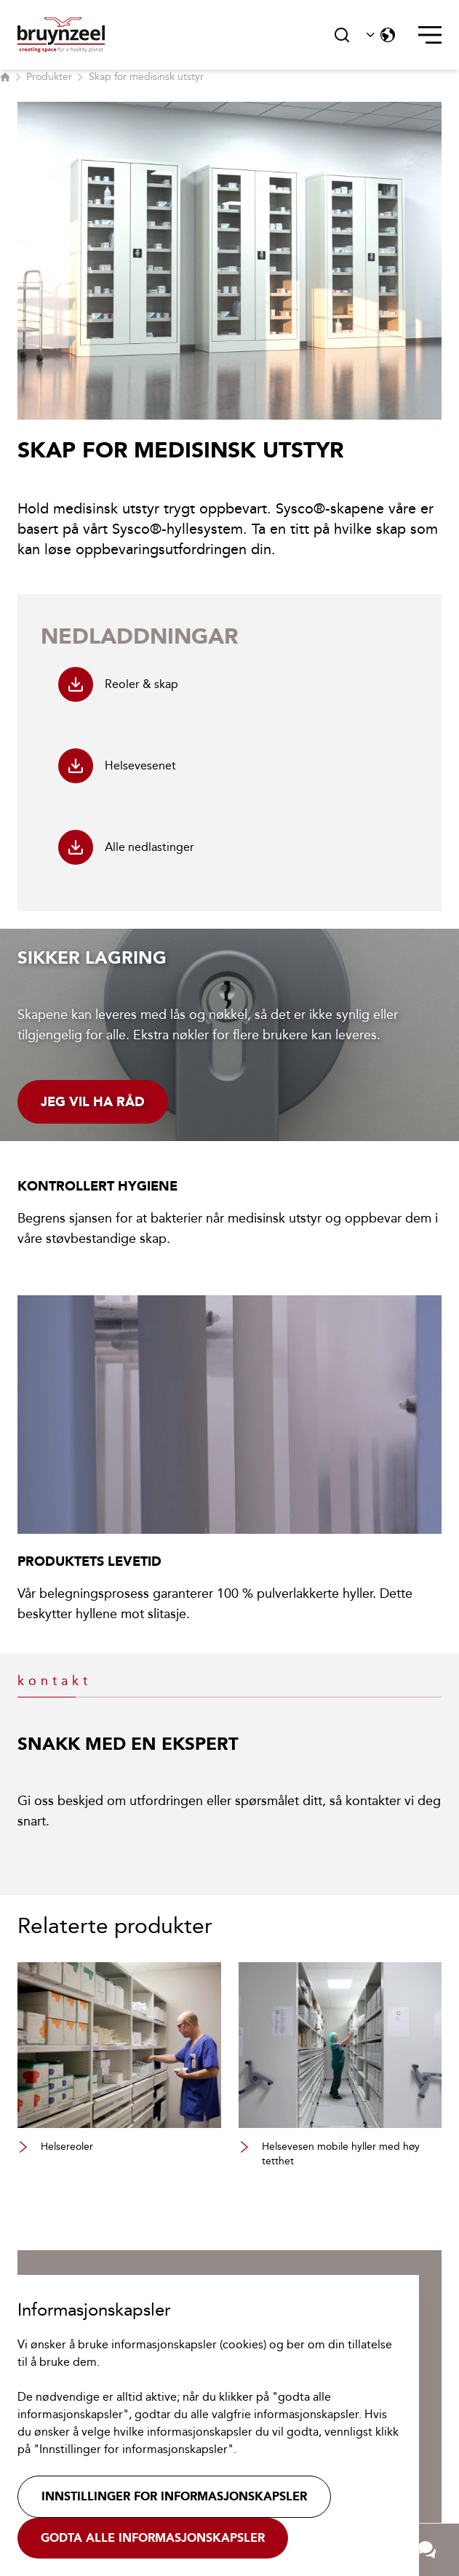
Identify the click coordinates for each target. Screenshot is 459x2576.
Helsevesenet (117, 765)
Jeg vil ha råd (93, 1102)
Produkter (49, 77)
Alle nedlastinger (126, 847)
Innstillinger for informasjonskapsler (174, 2496)
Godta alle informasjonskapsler (153, 2538)
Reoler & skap (118, 684)
